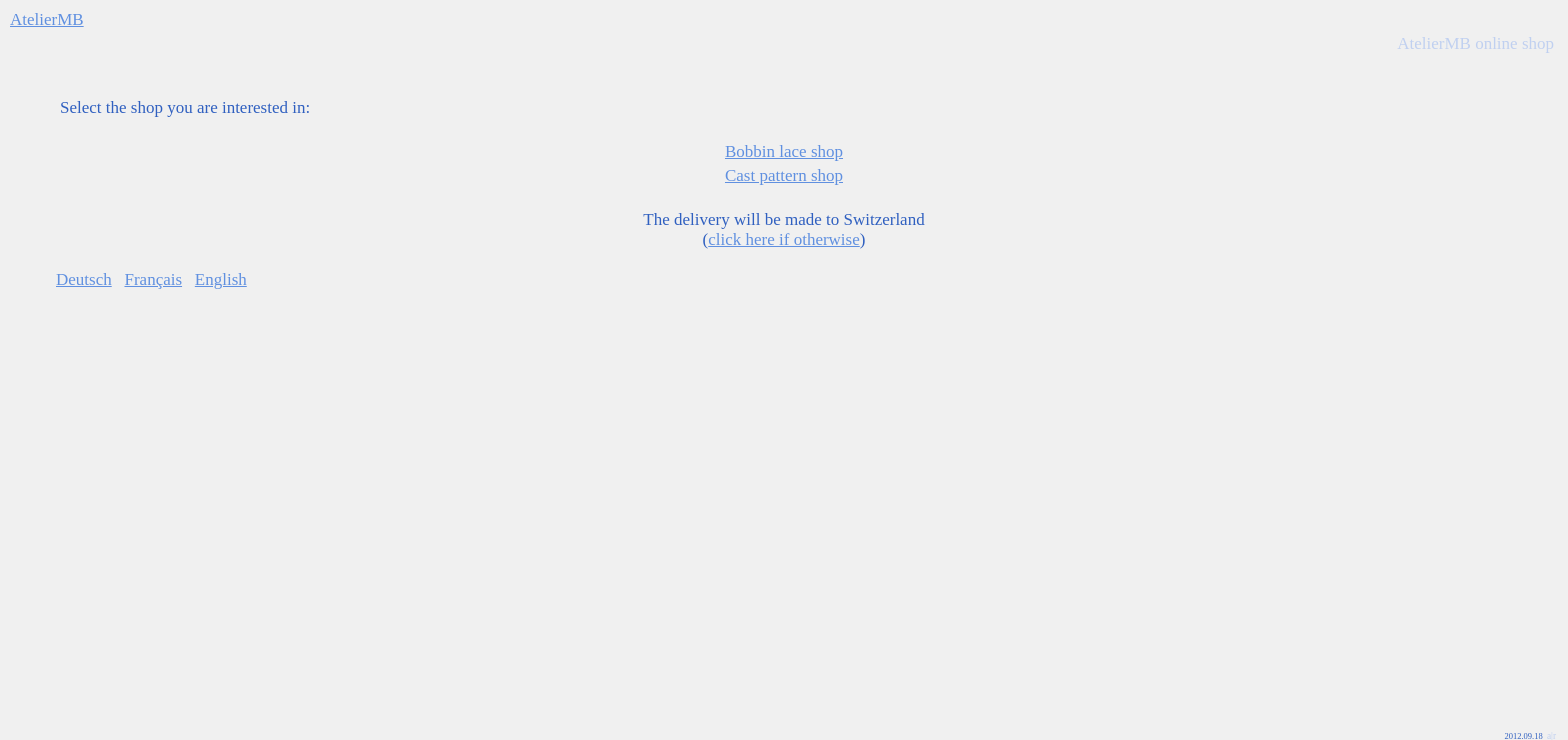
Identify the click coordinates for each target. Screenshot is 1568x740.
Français (153, 279)
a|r (1551, 716)
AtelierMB (47, 19)
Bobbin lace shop (784, 151)
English (221, 279)
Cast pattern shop (784, 175)
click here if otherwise (784, 239)
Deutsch (84, 279)
